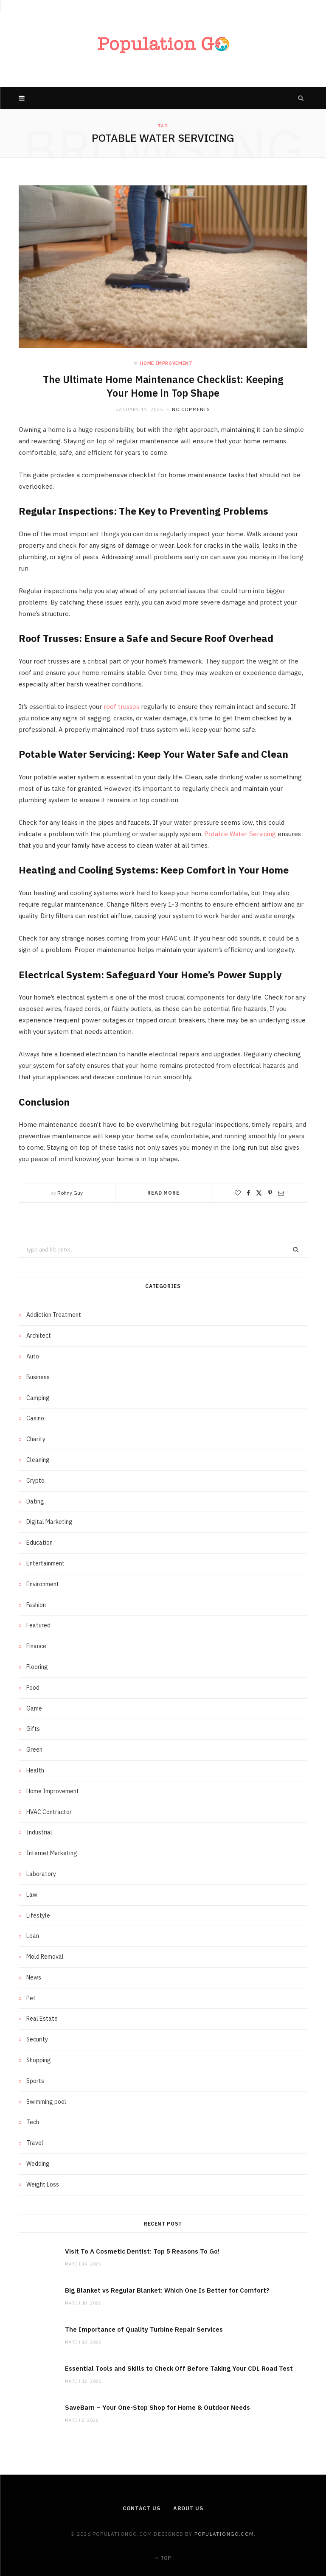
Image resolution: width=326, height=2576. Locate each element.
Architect (38, 1335)
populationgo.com (224, 2534)
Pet (31, 1998)
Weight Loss (42, 2184)
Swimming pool (46, 2101)
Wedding (38, 2163)
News (33, 1977)
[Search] (301, 98)
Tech (32, 2122)
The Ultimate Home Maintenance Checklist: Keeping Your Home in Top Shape (163, 386)
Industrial (39, 1832)
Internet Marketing (51, 1853)
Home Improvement (166, 363)
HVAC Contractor (49, 1811)
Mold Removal (45, 1956)
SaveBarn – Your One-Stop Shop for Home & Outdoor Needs (157, 2407)
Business (38, 1376)
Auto (32, 1356)
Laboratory (41, 1874)
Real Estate (42, 2018)
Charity (35, 1439)
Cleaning (38, 1460)
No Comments (191, 409)
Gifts (33, 1729)
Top (163, 2558)
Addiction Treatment (53, 1315)
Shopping (38, 2060)
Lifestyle (38, 1915)
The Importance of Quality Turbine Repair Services (144, 2329)
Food (32, 1687)
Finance (36, 1646)
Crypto (35, 1480)
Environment (42, 1584)
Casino (35, 1418)
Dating (35, 1501)
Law (31, 1894)
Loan (32, 1936)
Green (34, 1749)
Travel (34, 2143)
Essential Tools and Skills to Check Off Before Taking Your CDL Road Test (179, 2368)
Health (35, 1770)
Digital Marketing (49, 1522)
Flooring (37, 1667)
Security (37, 2039)
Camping (38, 1397)
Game (34, 1708)
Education (39, 1542)
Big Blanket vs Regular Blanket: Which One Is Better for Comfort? (167, 2290)
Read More (163, 1193)
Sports (35, 2081)
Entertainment (45, 1563)
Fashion (36, 1604)
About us (188, 2508)
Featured (38, 1625)
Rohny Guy (70, 1193)
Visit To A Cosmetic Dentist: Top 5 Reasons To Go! (142, 2251)
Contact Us (140, 2508)
